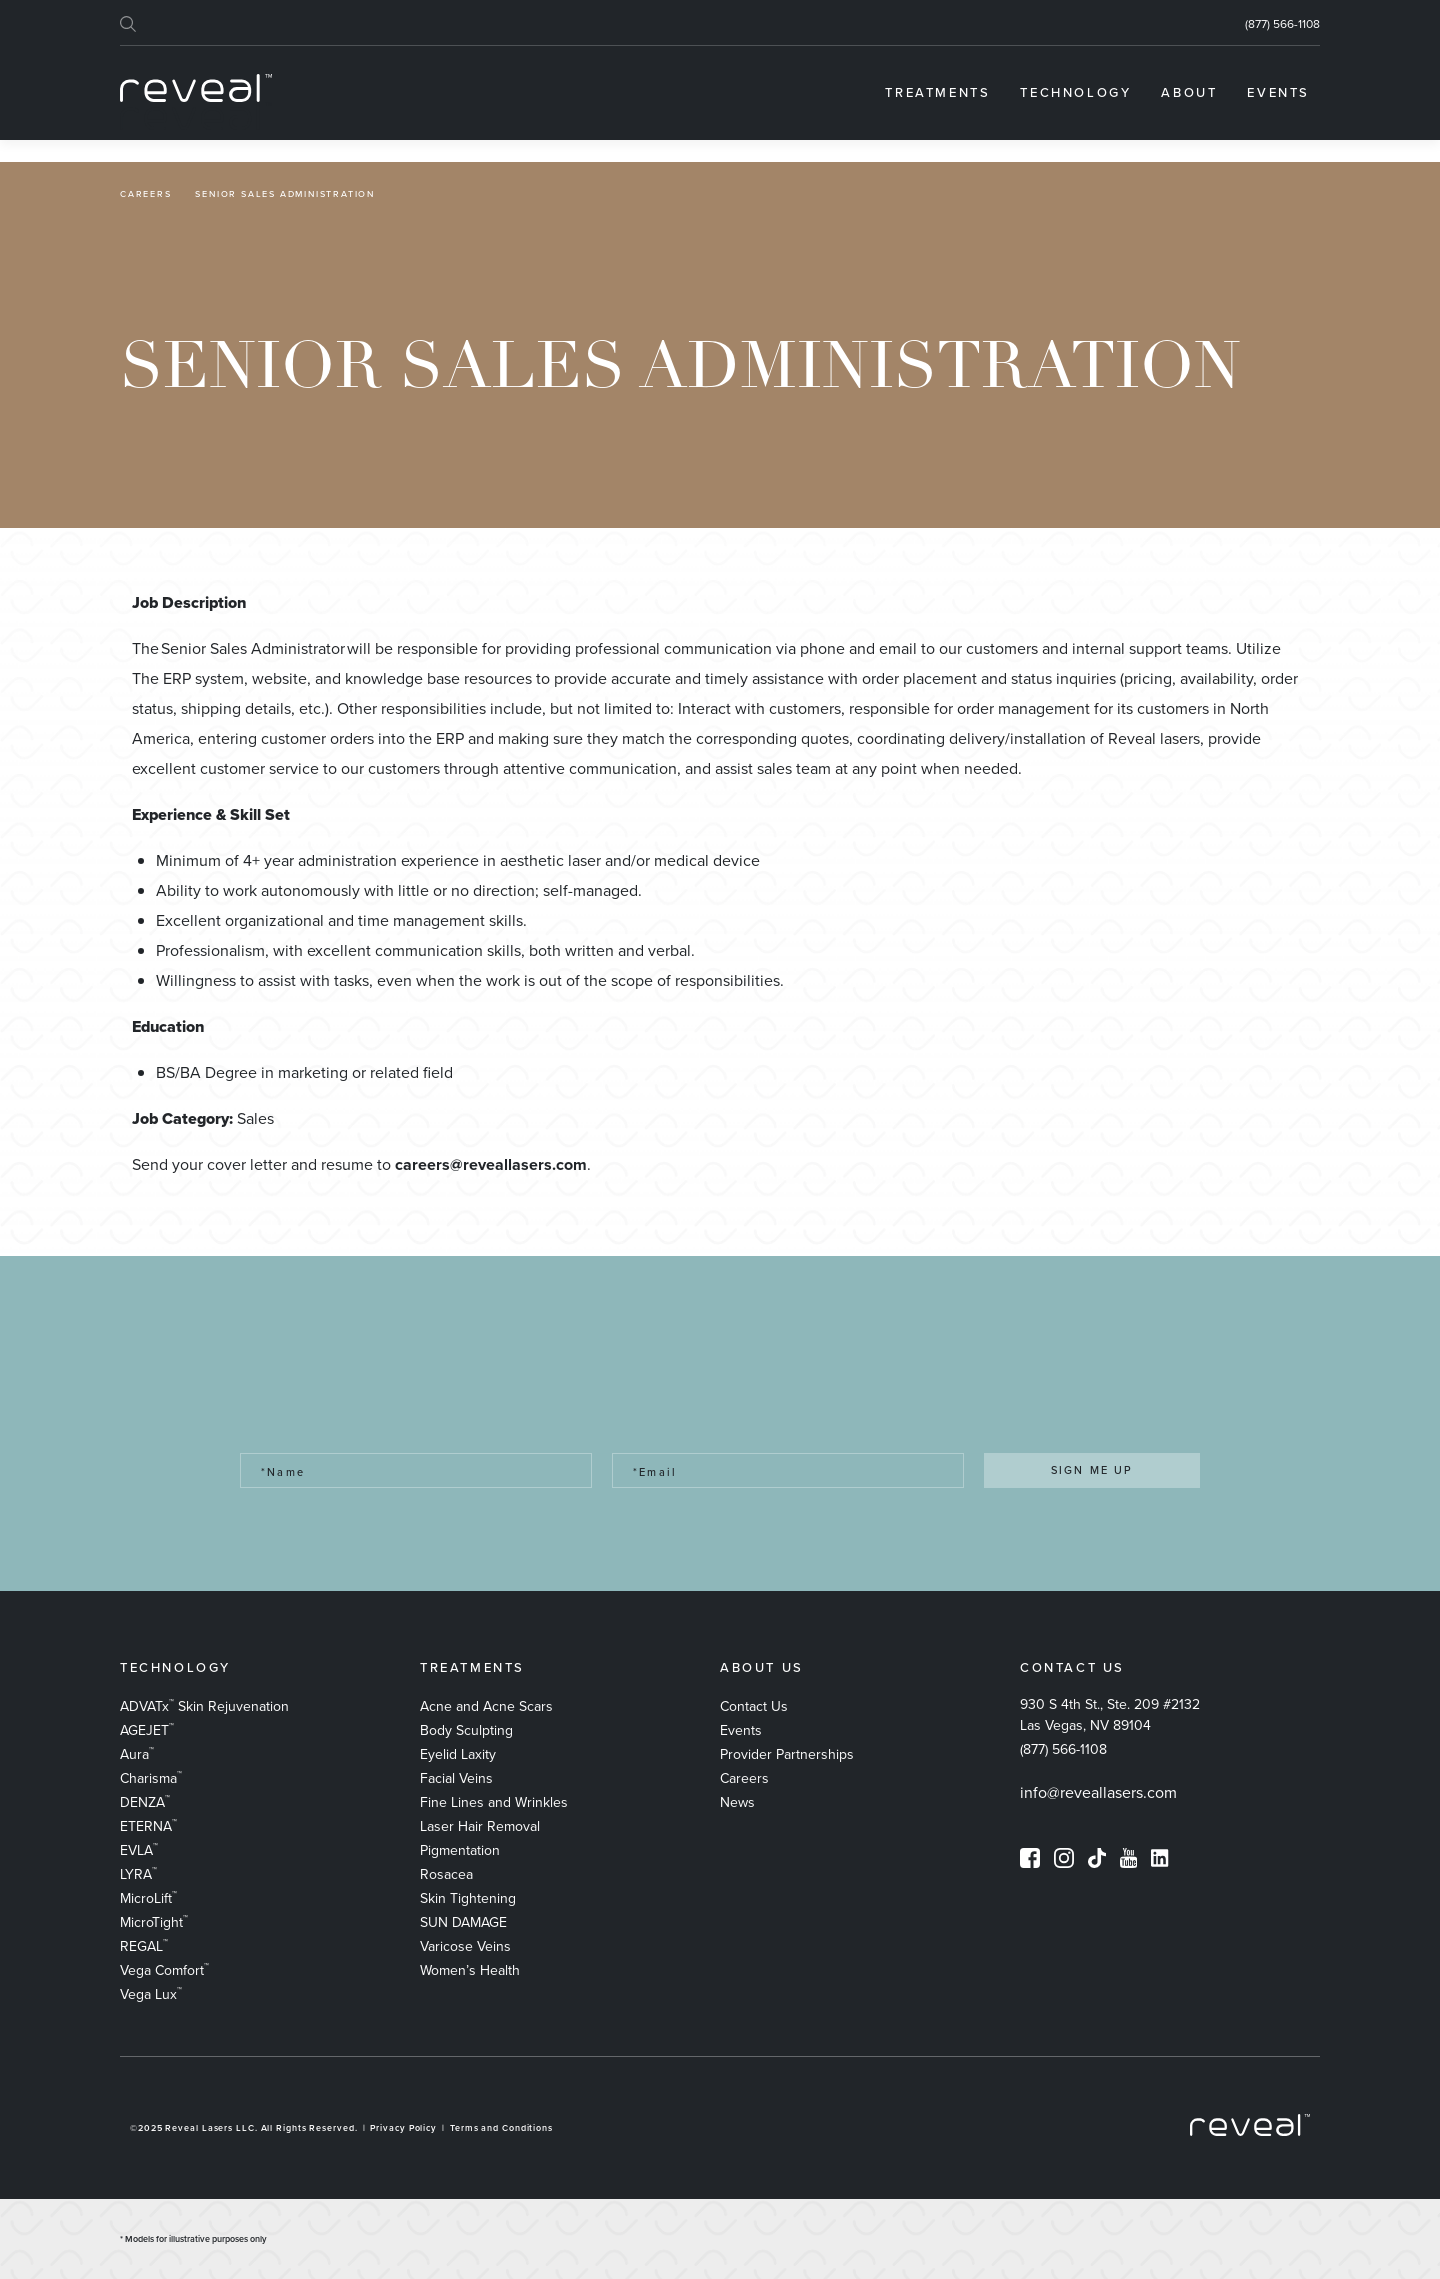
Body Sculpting (466, 1730)
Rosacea (446, 1874)
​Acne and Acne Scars (486, 1706)
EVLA (139, 1850)
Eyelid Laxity (458, 1754)
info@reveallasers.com (1098, 1792)
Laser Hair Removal (480, 1826)
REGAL (144, 1946)
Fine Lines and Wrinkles (494, 1802)
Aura (137, 1754)
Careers (146, 194)
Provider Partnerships (787, 1754)
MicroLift (148, 1898)
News (737, 1802)
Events (741, 1730)
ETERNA (148, 1826)
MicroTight (154, 1922)
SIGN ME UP (1092, 1470)
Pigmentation (460, 1850)
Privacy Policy (403, 2128)
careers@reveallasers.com (491, 1164)
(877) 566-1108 (1282, 24)
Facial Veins (456, 1778)
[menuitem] (937, 93)
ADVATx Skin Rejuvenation (204, 1706)
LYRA (138, 1874)
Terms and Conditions (501, 2128)
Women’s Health (470, 1970)
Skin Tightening (468, 1898)
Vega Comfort (164, 1970)
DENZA (145, 1802)
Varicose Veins (465, 1946)
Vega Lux (151, 1994)
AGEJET (147, 1730)
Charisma (151, 1778)
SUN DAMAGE (463, 1922)
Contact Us (754, 1706)
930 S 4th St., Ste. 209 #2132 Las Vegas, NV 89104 (1110, 1715)
